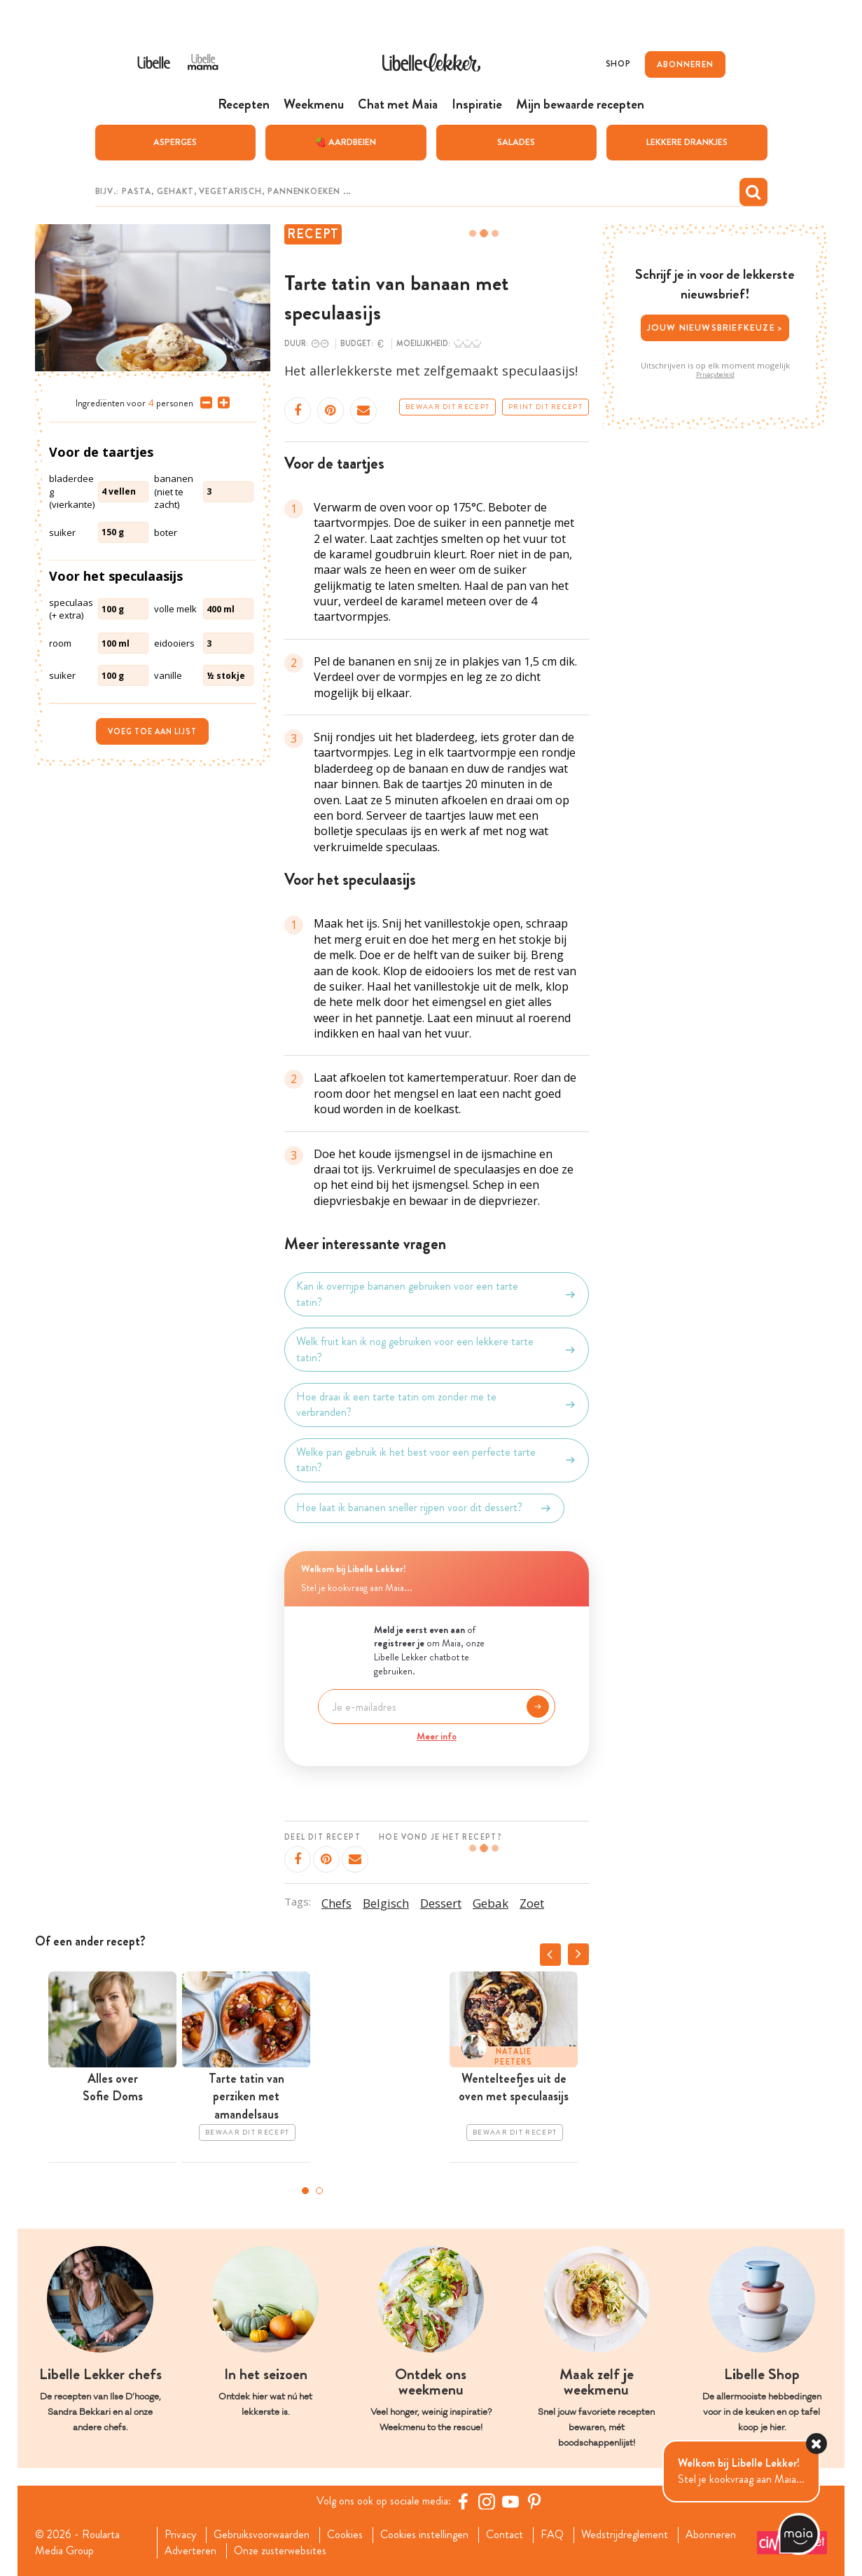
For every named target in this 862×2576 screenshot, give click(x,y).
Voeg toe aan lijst (152, 731)
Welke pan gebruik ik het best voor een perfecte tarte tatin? (436, 1460)
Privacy (180, 2534)
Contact (504, 2534)
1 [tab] (305, 2190)
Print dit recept (545, 407)
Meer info (437, 1736)
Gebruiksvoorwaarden (262, 2534)
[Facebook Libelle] (462, 2501)
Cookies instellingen (424, 2534)
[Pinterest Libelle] (534, 2501)
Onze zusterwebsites (280, 2550)
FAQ (552, 2534)
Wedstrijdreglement (624, 2534)
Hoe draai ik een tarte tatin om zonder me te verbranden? (436, 1404)
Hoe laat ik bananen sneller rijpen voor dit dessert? (424, 1508)
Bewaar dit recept (447, 407)
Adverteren (190, 2550)
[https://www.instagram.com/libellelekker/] (486, 2501)
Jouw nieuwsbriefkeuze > (715, 327)
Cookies (345, 2534)
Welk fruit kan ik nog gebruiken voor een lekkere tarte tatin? (436, 1349)
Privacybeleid (715, 375)
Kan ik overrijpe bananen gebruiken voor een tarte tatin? (436, 1294)
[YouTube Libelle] (510, 2501)
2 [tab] (319, 2190)
